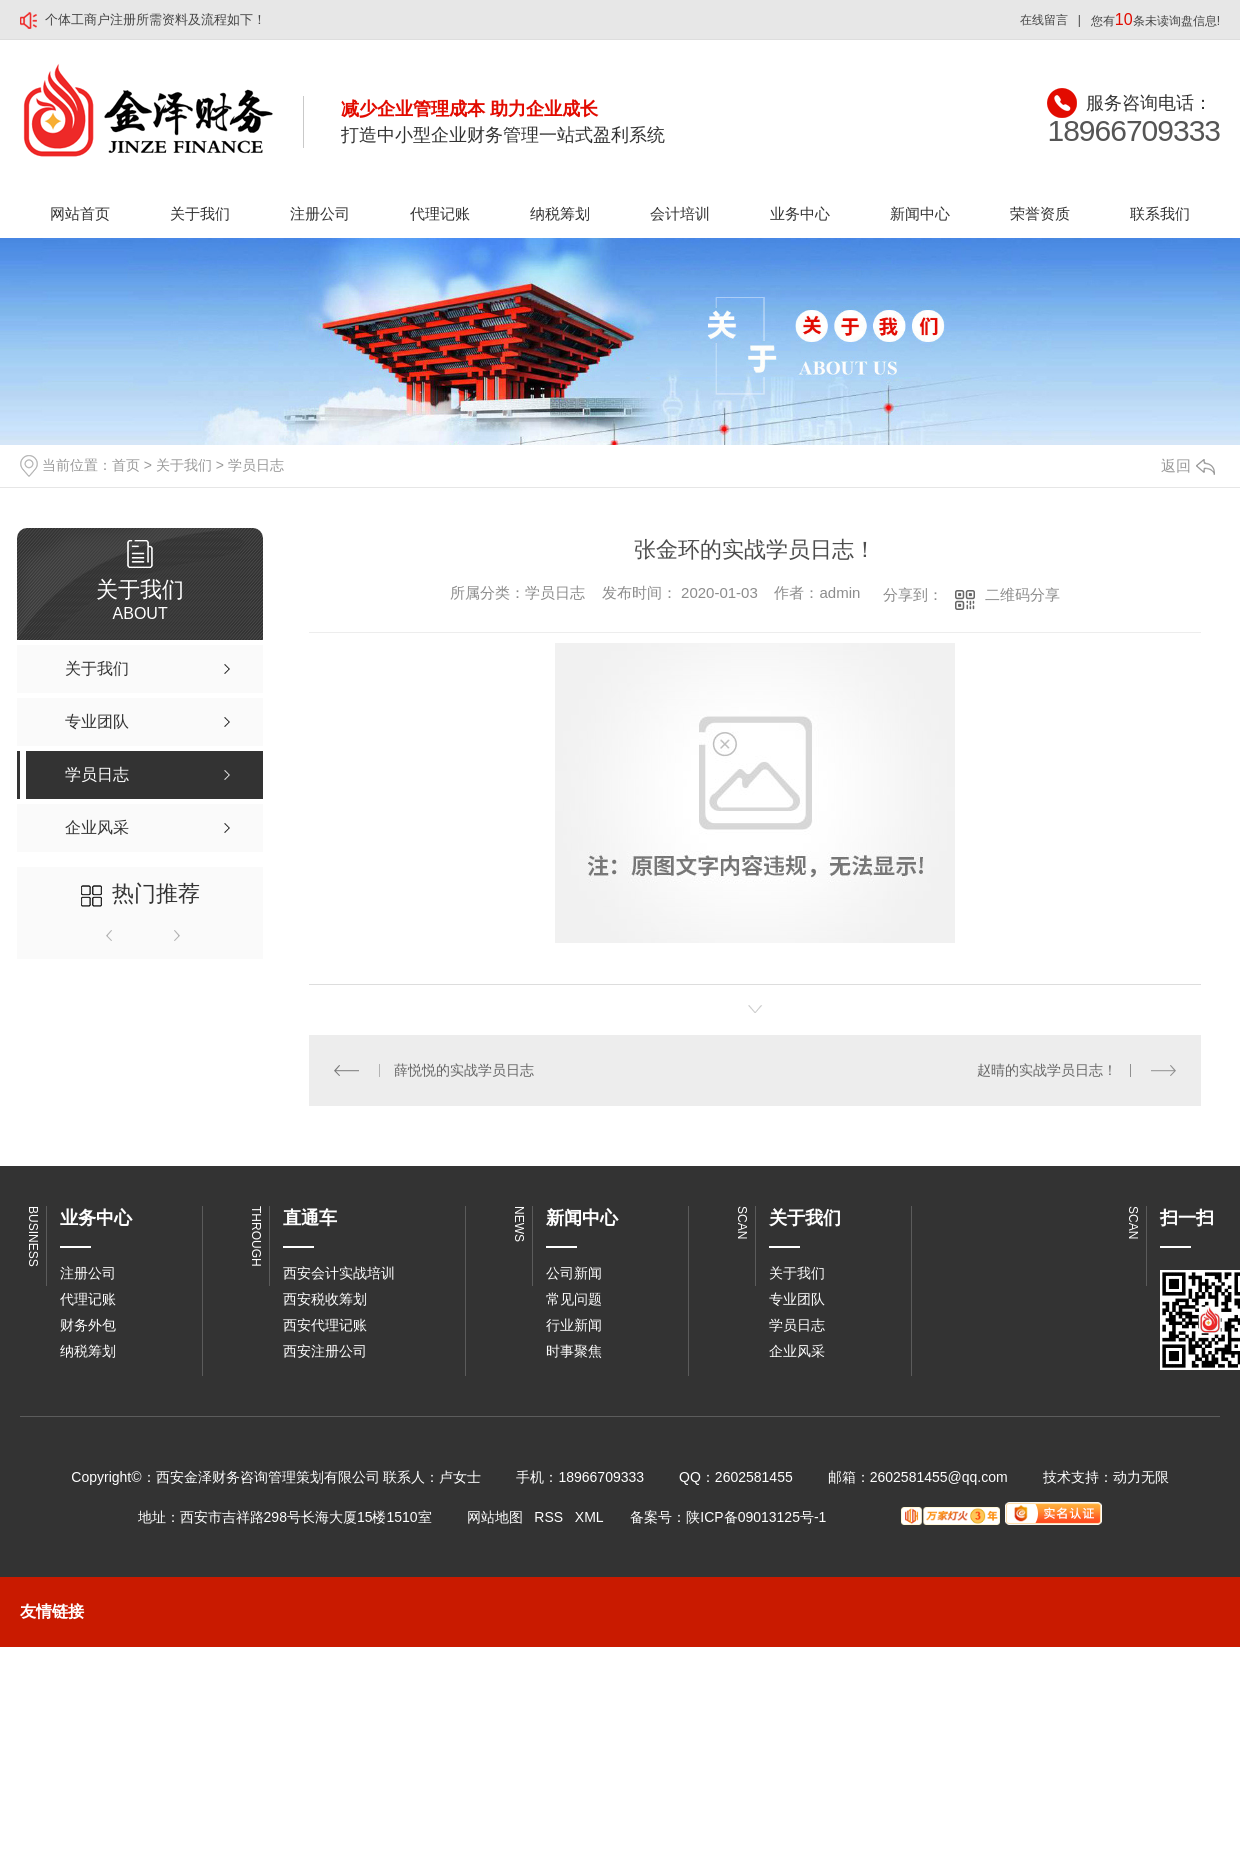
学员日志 (256, 465)
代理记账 (440, 213)
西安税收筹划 (325, 1299)
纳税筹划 (560, 213)
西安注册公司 (325, 1351)
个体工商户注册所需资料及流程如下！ (155, 19)
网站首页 (80, 213)
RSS (548, 1517)
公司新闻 (574, 1273)
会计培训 (680, 213)
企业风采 (797, 1351)
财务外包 (88, 1325)
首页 (126, 465)
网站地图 (495, 1517)
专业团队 (797, 1299)
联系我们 (1160, 213)
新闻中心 (920, 213)
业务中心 (800, 213)
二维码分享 (1022, 594)
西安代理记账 (325, 1325)
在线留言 (1044, 20)
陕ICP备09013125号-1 (756, 1517)
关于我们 (200, 213)
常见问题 (574, 1299)
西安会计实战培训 (339, 1273)
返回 (1188, 465)
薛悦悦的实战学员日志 (464, 1070)
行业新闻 (574, 1325)
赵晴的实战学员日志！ (1047, 1070)
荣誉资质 (1040, 213)
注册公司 (320, 213)
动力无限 (1141, 1477)
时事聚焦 (574, 1351)
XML (589, 1517)
